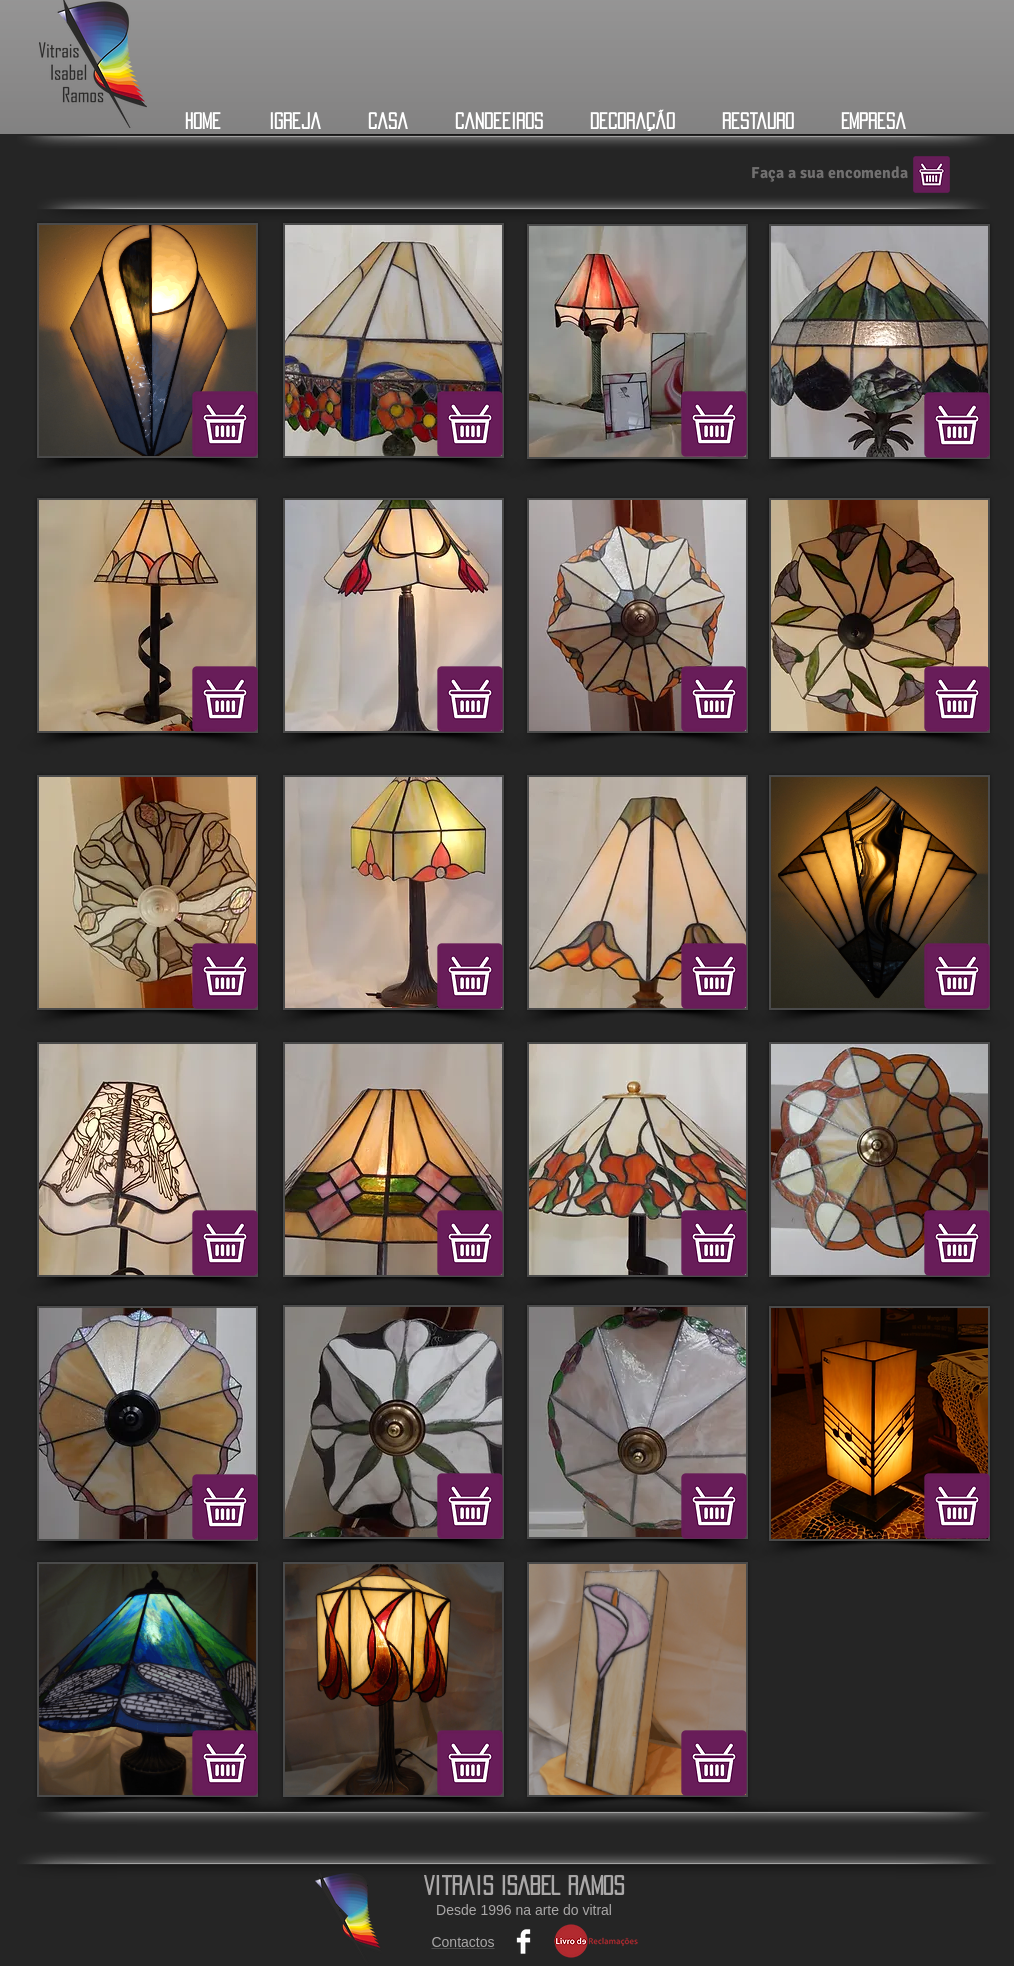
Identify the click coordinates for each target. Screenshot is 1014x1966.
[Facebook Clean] (523, 1941)
